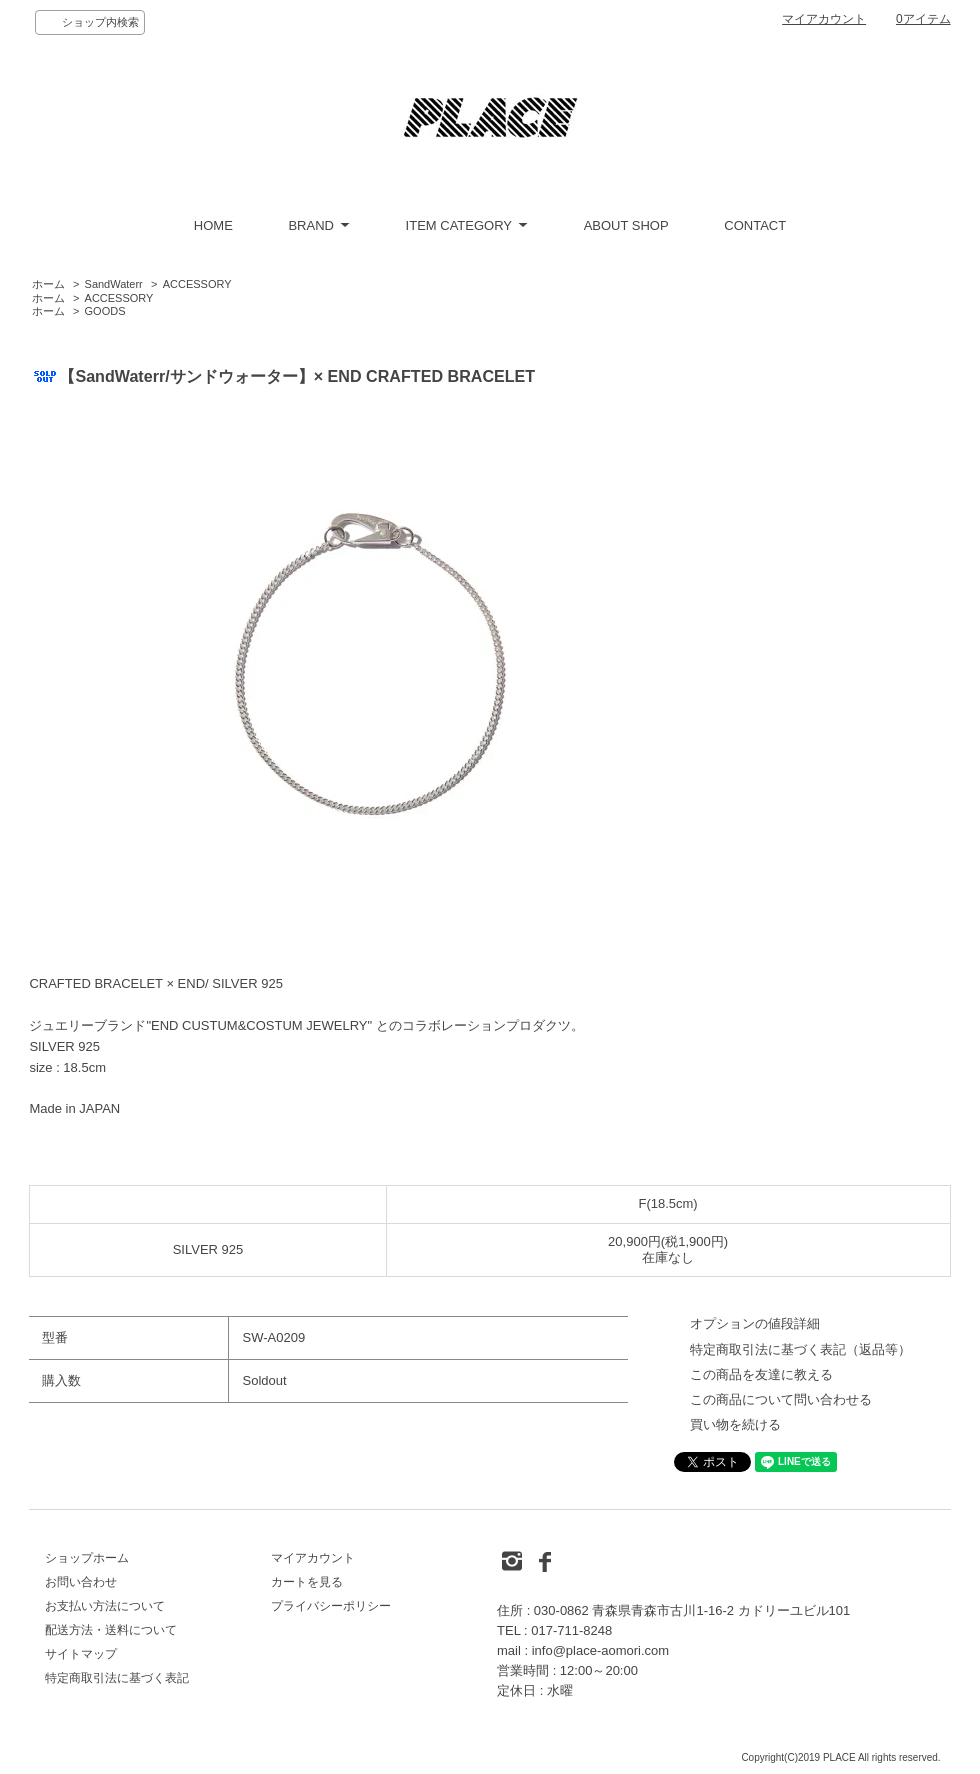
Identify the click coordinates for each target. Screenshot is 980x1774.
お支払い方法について (105, 1606)
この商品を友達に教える (761, 1374)
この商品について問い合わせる (781, 1399)
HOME (213, 225)
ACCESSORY (197, 284)
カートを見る (307, 1582)
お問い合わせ (81, 1582)
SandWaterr (114, 284)
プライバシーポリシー (331, 1606)
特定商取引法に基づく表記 (117, 1678)
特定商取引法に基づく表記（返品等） (800, 1349)
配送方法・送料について (111, 1630)
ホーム (48, 284)
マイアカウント (824, 19)
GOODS (105, 311)
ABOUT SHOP (626, 225)
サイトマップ (81, 1654)
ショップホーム (87, 1558)
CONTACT (755, 225)
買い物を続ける (735, 1424)
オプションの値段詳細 (755, 1323)
